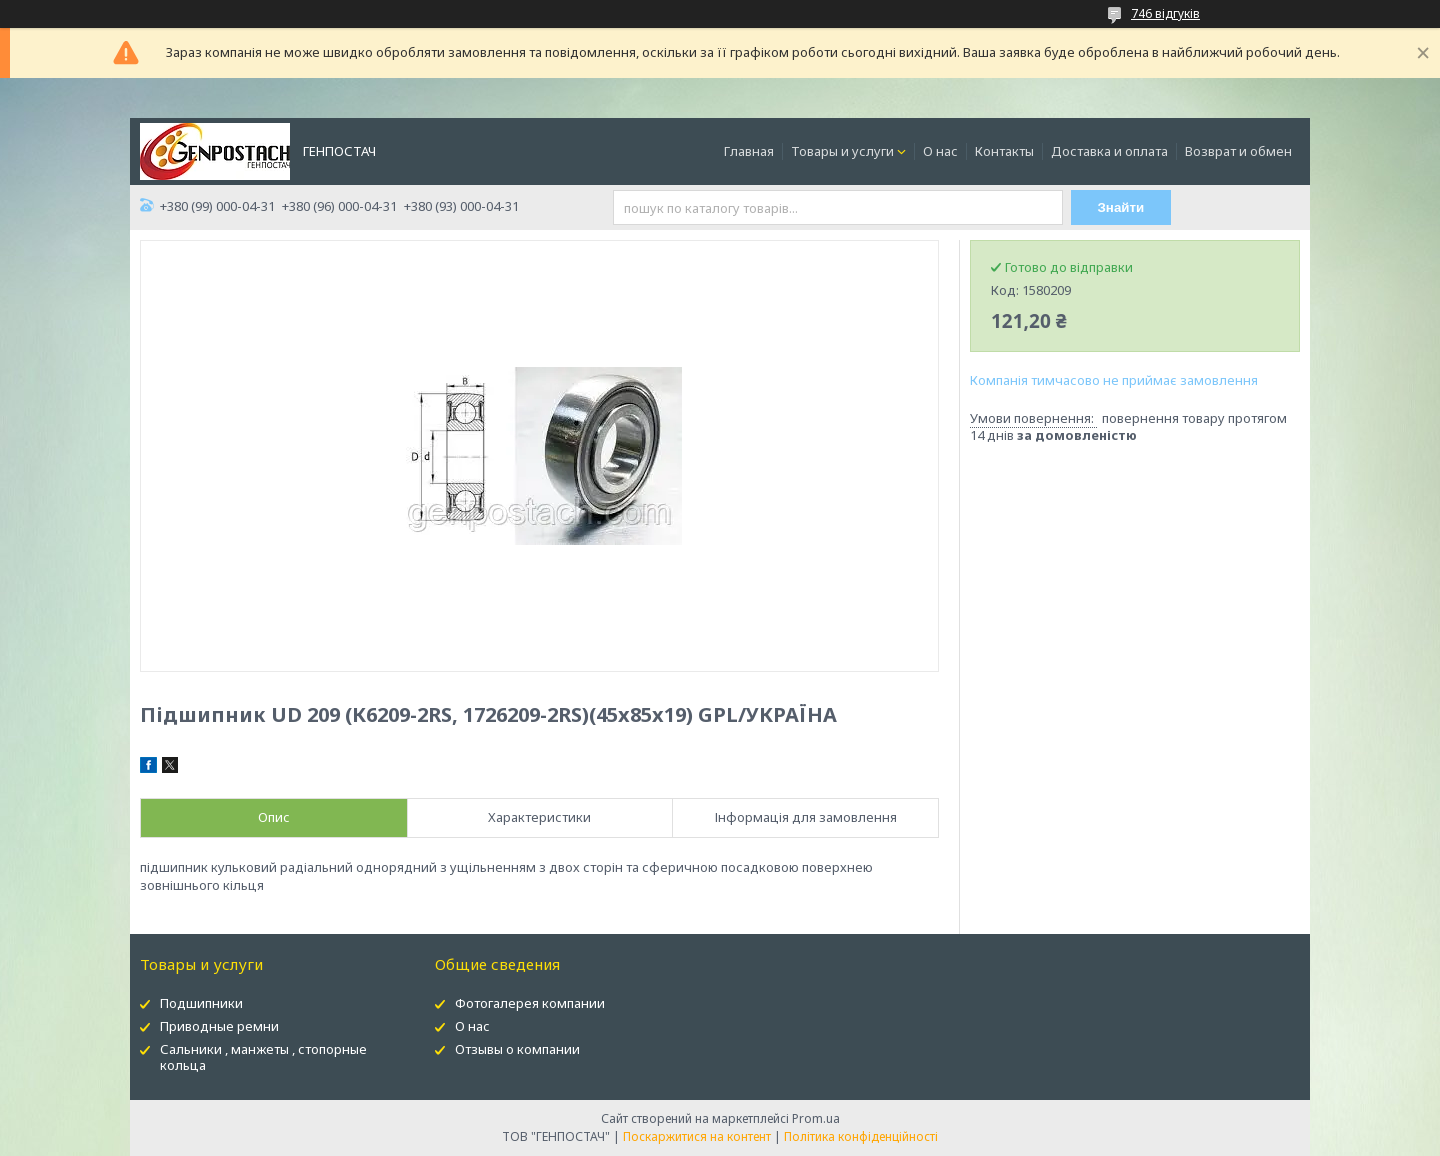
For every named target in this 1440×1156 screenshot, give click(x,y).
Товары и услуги (842, 151)
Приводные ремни (219, 1026)
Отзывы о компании (517, 1049)
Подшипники (201, 1003)
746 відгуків (1165, 13)
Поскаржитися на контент (697, 1136)
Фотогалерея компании (530, 1003)
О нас (940, 151)
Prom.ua (816, 1118)
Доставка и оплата (1109, 151)
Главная (749, 151)
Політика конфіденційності (861, 1136)
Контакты (1004, 151)
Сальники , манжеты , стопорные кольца (263, 1057)
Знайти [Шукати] (1121, 207)
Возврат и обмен (1238, 151)
